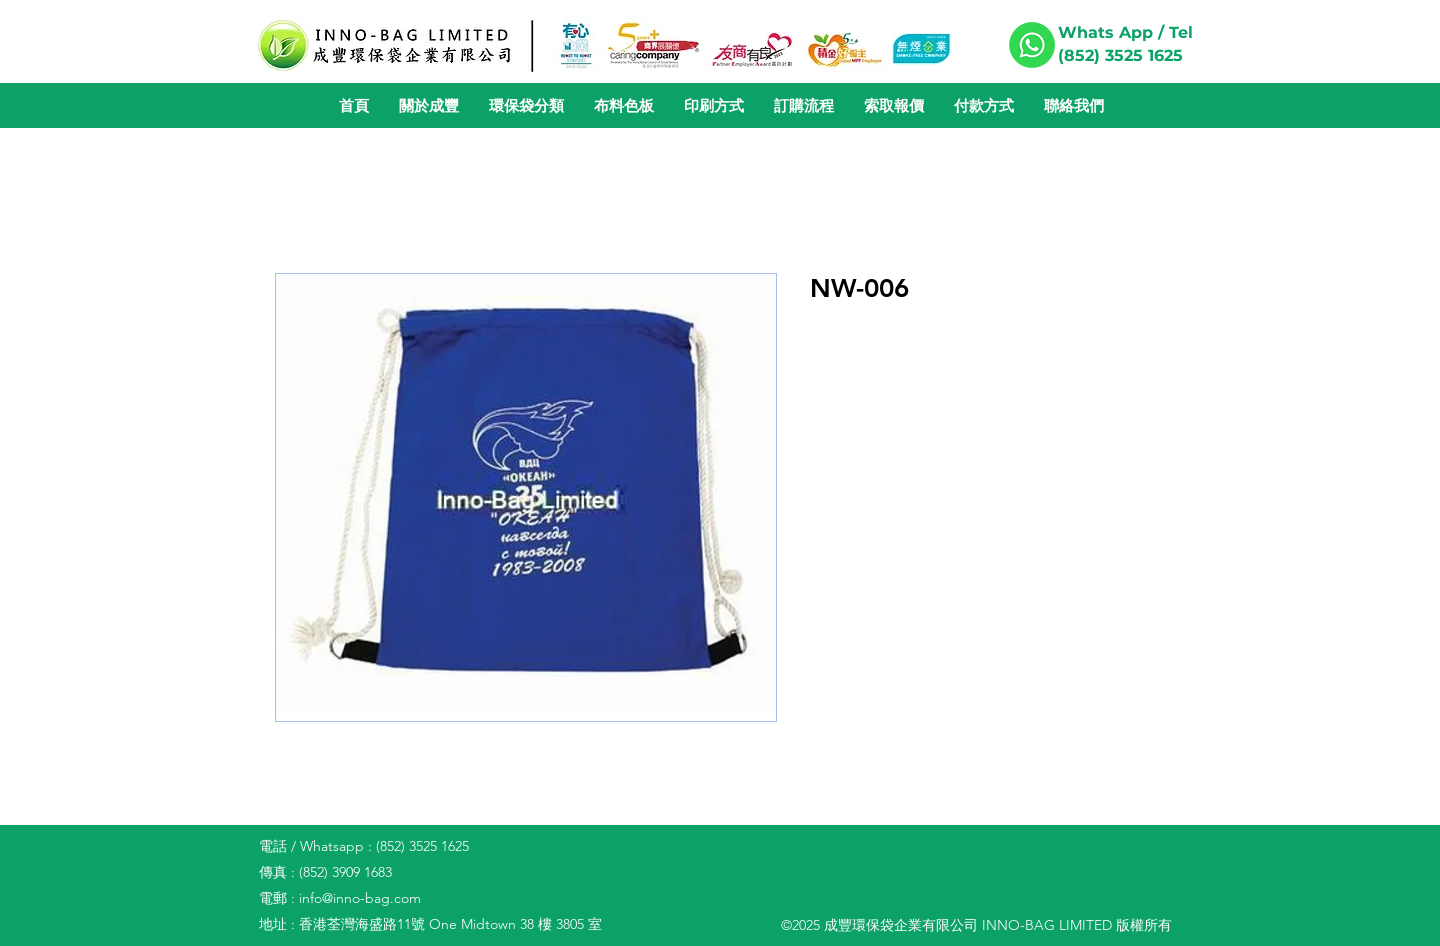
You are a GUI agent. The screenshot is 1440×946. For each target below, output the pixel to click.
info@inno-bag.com (360, 898)
